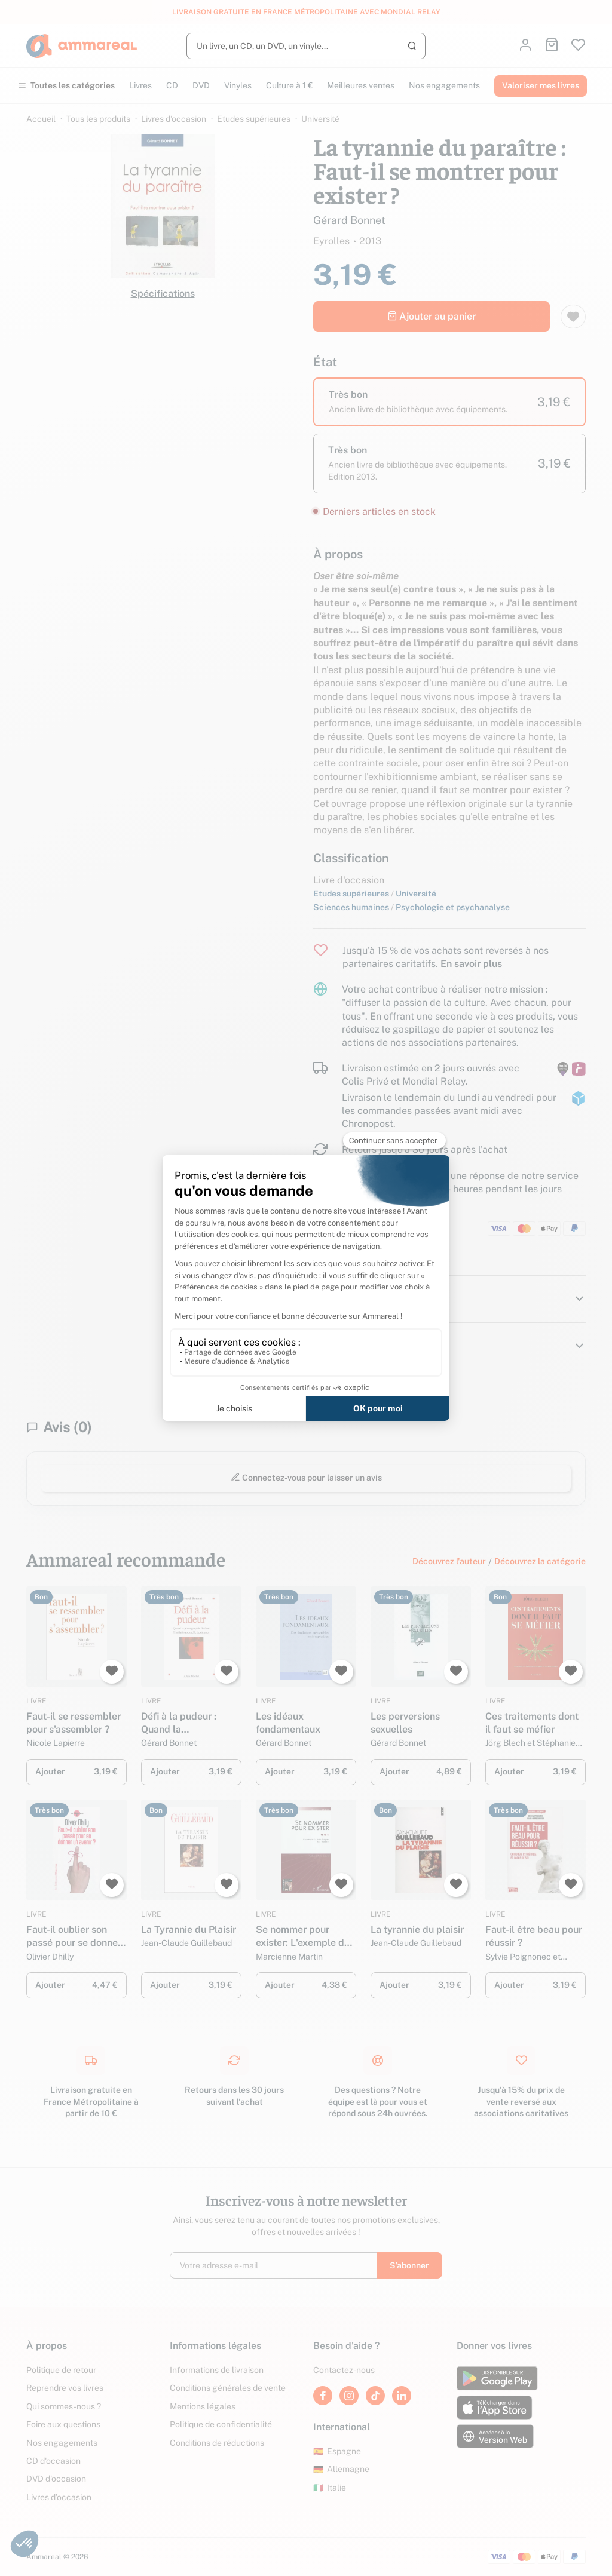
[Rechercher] (306, 46)
